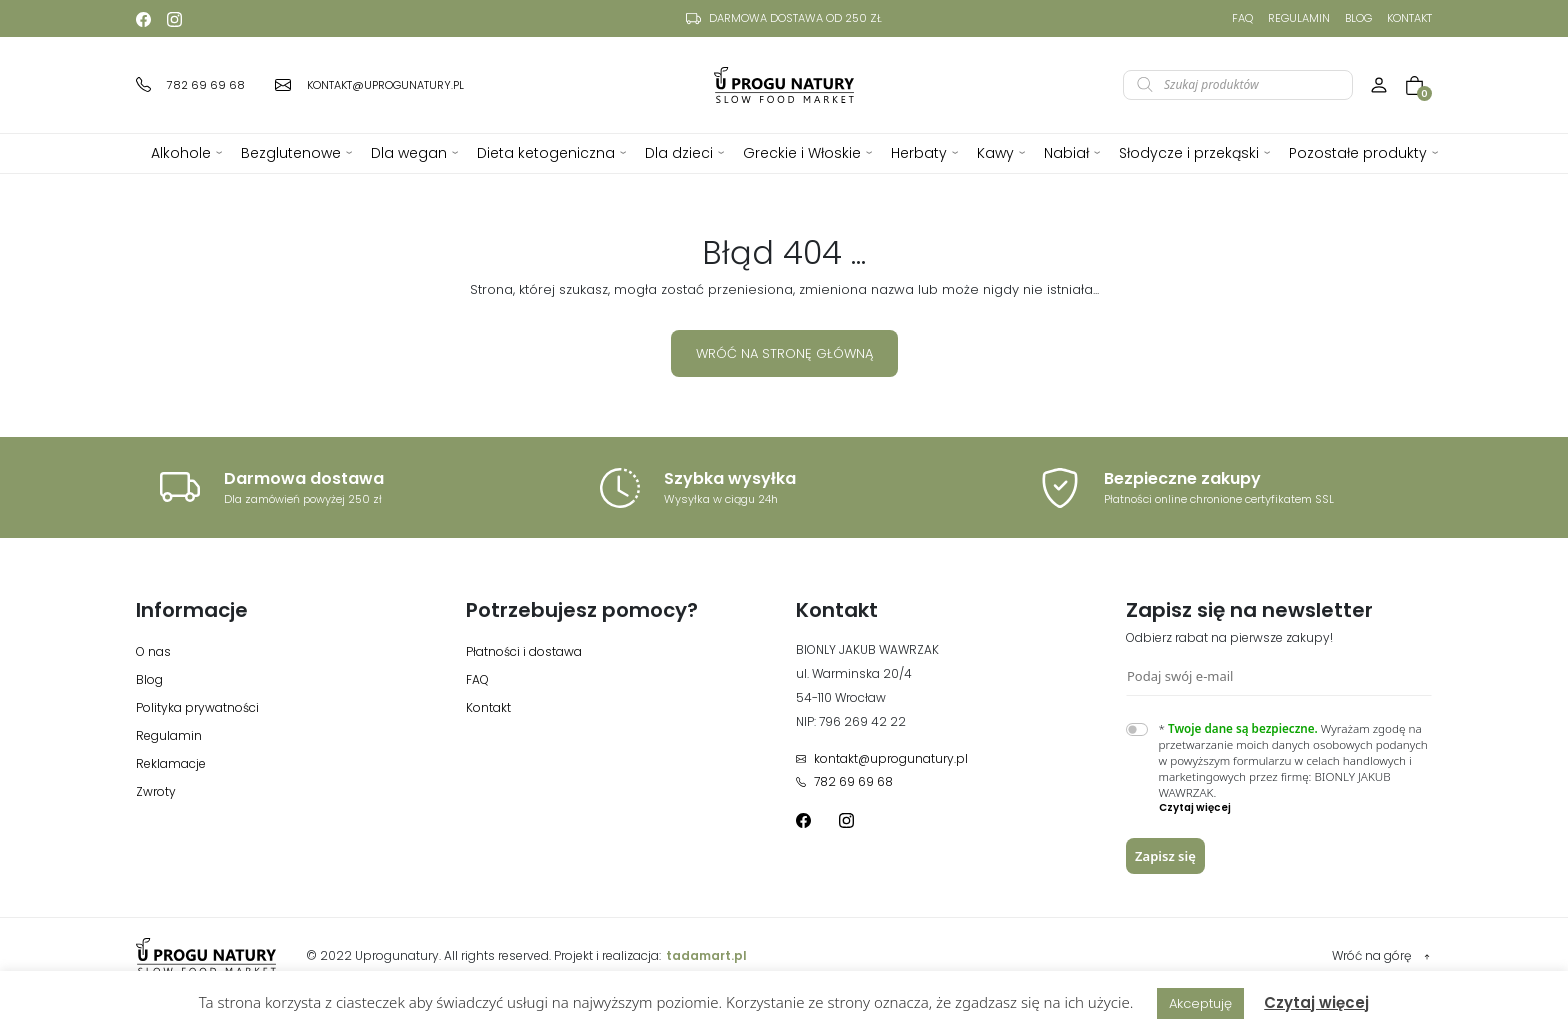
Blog (1358, 18)
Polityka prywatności (197, 707)
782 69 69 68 (844, 781)
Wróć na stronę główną (784, 353)
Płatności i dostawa (524, 651)
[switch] (1137, 729)
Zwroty (156, 791)
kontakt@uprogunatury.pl (882, 758)
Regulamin (1299, 18)
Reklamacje (171, 763)
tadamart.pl (706, 955)
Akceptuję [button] (1200, 1003)
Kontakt (1409, 18)
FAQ (1242, 18)
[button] (1296, 808)
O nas (153, 651)
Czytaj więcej (1316, 1002)
